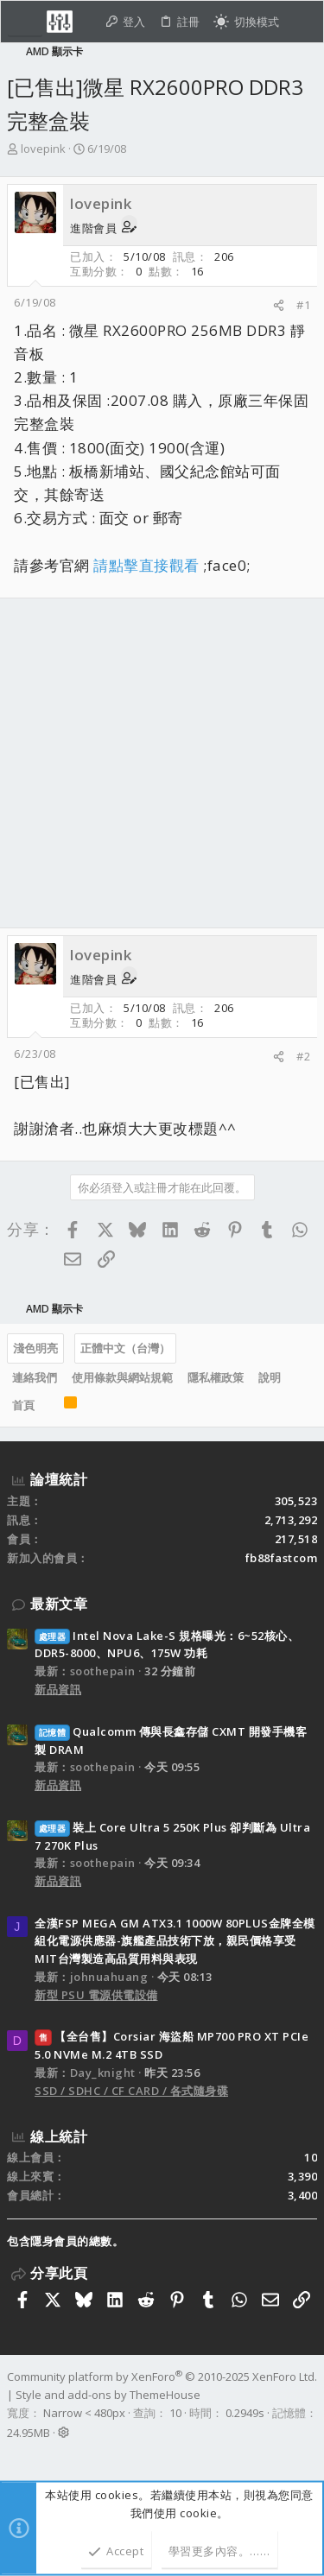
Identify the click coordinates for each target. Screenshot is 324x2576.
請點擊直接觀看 (146, 565)
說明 (269, 1377)
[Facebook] (14, 2455)
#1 (303, 305)
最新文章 (58, 1603)
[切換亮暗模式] (246, 22)
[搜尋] (301, 22)
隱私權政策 (215, 1377)
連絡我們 (34, 1377)
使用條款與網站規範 (122, 1377)
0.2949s (245, 2413)
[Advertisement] (162, 763)
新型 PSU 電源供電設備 (96, 1995)
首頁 (23, 1405)
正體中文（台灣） (125, 1348)
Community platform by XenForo (162, 2376)
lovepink (43, 148)
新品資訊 (58, 1689)
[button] (25, 21)
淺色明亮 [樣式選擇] (35, 1348)
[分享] (278, 305)
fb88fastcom (281, 1558)
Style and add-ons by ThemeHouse (108, 2394)
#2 (303, 1056)
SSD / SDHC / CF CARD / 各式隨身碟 (131, 2090)
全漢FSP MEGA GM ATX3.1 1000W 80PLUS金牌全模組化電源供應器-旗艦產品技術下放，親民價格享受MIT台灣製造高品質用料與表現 (175, 1941)
